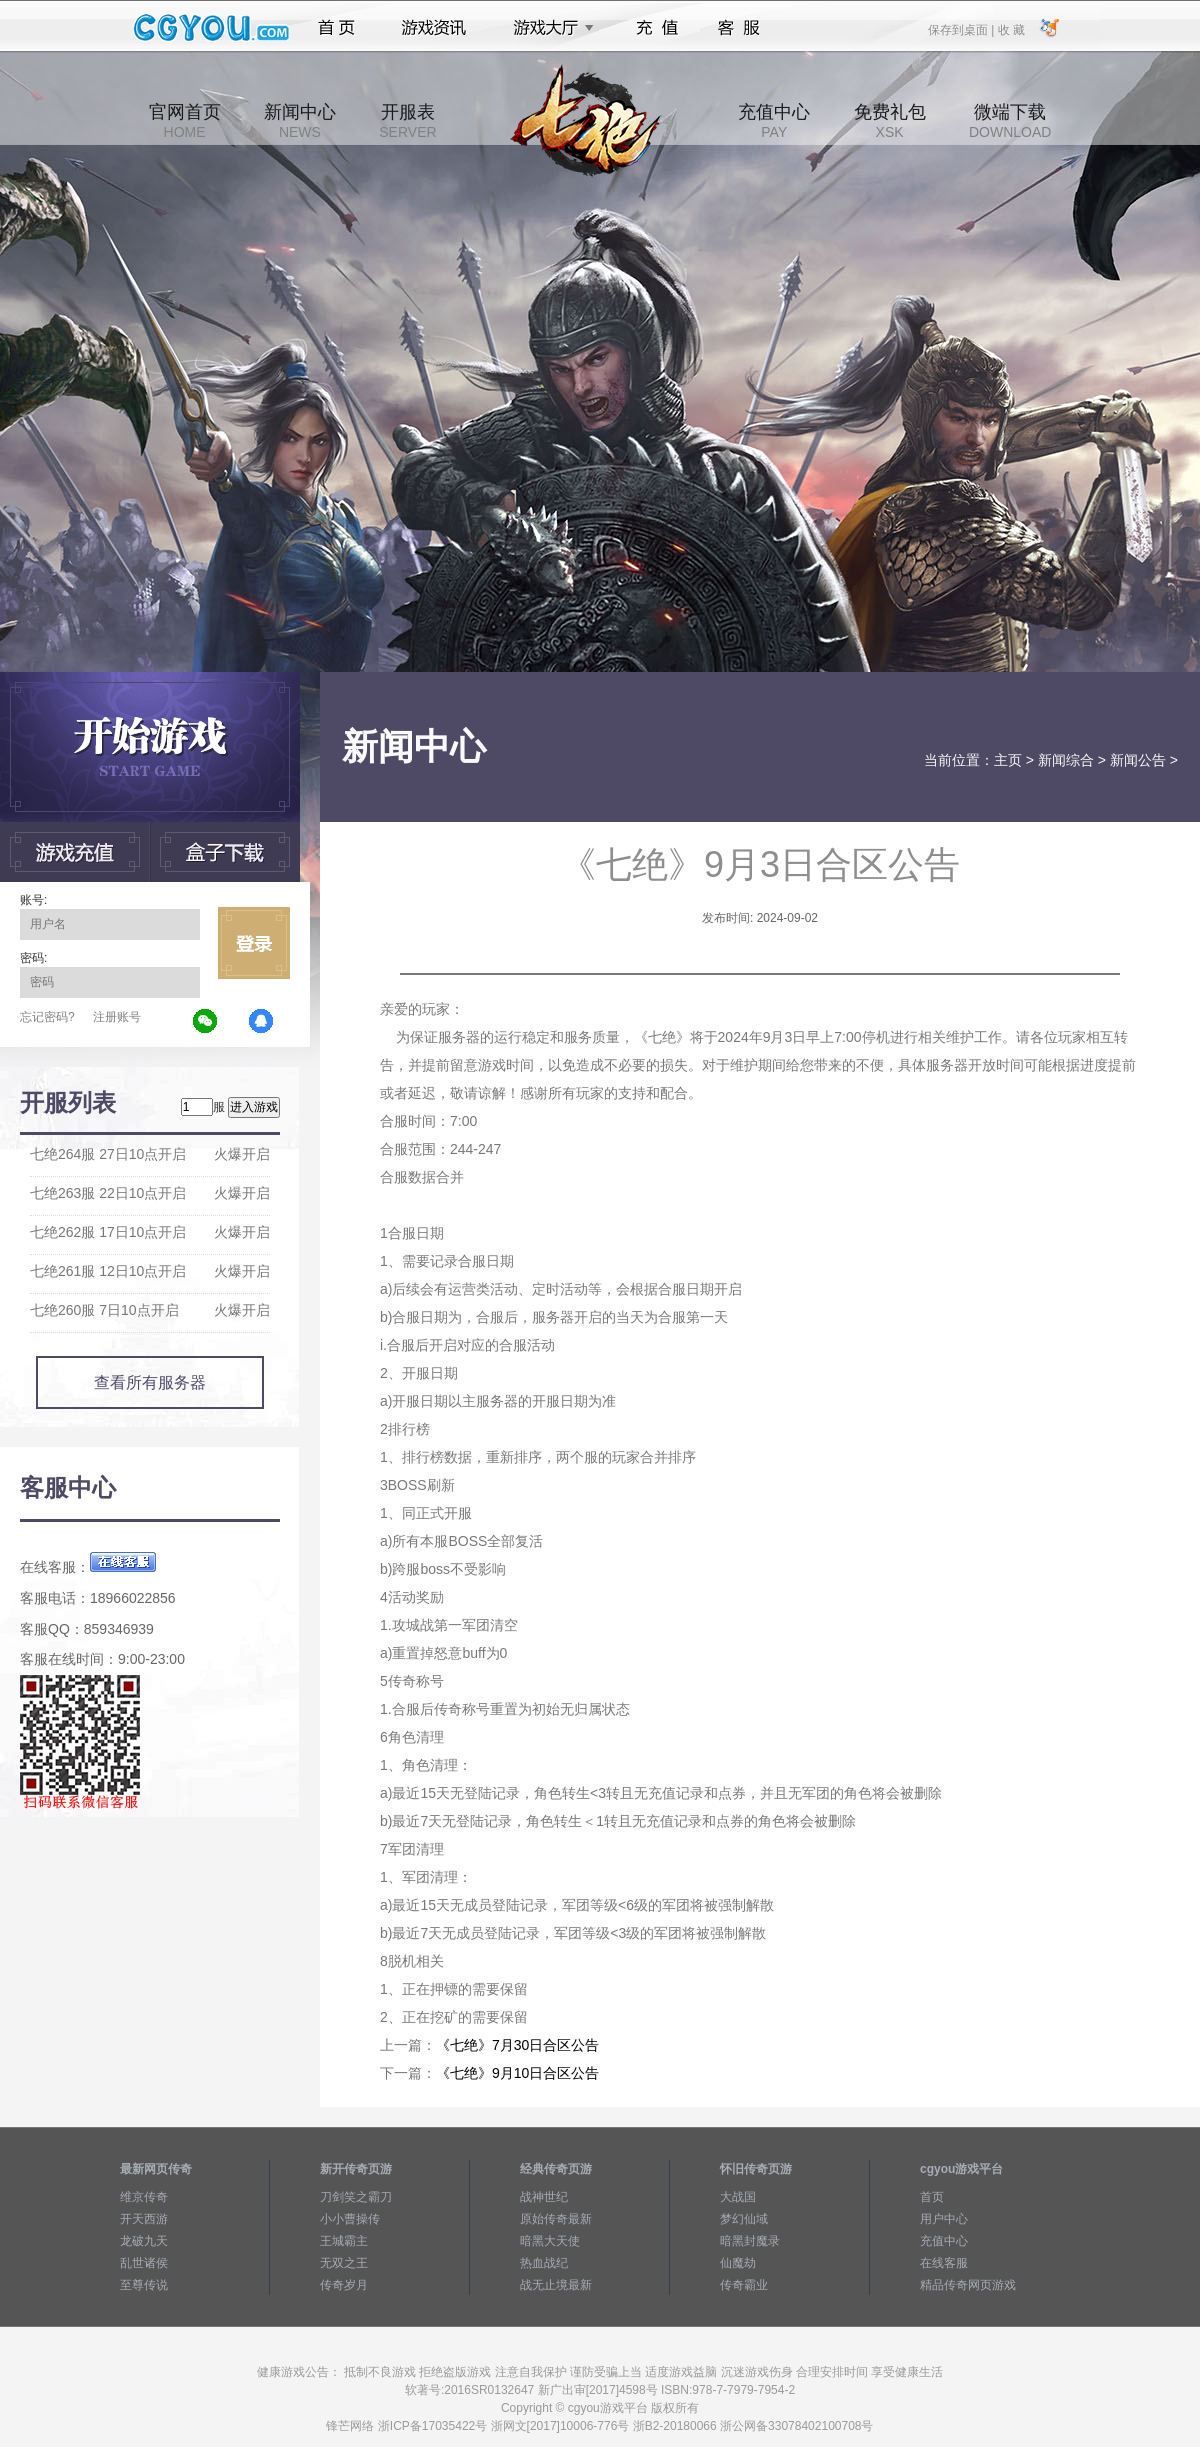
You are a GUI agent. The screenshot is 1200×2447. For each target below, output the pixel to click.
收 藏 (1010, 29)
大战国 (738, 2197)
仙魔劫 (738, 2263)
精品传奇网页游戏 (968, 2285)
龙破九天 (144, 2241)
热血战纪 (544, 2263)
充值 (656, 28)
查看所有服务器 (150, 1382)
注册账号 (117, 1017)
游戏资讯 (434, 28)
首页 (336, 28)
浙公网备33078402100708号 (796, 2426)
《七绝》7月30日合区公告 (517, 2045)
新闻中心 (300, 121)
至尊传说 (144, 2285)
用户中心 (944, 2219)
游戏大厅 (548, 28)
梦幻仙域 (744, 2219)
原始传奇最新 (556, 2219)
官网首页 (185, 121)
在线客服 (944, 2263)
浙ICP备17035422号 (432, 2426)
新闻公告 (1138, 760)
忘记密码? (47, 1017)
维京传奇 (144, 2197)
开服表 (407, 121)
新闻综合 (1066, 760)
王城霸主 (344, 2241)
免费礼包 (890, 121)
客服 (739, 28)
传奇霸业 (744, 2285)
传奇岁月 (344, 2285)
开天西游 (144, 2219)
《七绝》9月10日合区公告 (517, 2073)
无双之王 (344, 2263)
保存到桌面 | (962, 29)
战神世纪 (544, 2197)
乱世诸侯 (144, 2263)
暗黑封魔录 (750, 2241)
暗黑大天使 (550, 2241)
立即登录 (254, 943)
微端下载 (1010, 121)
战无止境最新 (556, 2285)
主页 (1008, 760)
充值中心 (774, 121)
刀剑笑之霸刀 (356, 2197)
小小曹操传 (350, 2219)
